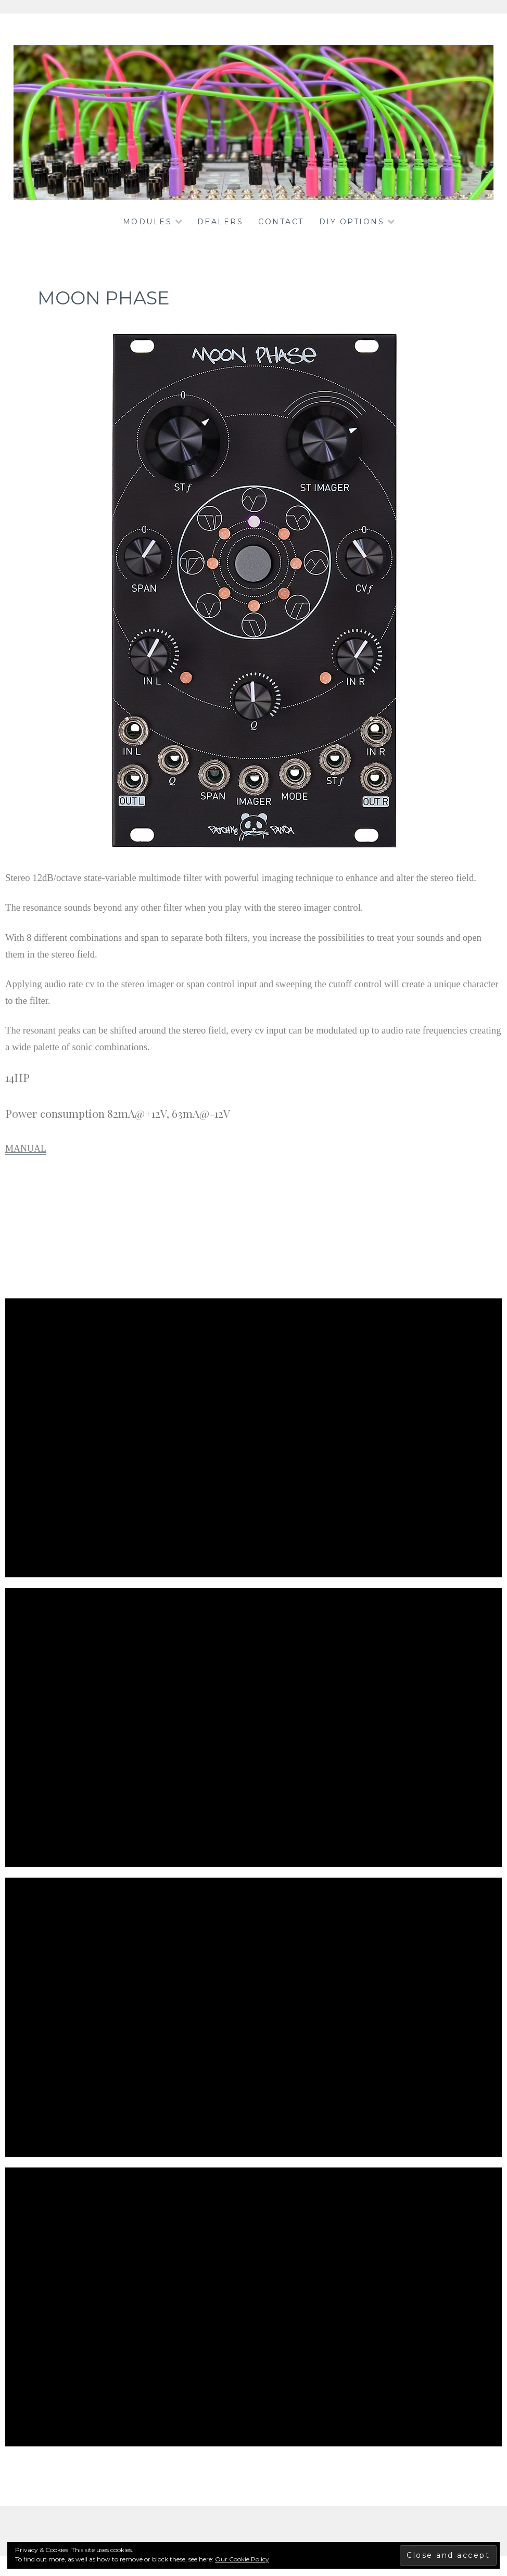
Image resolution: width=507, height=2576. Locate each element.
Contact (281, 221)
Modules (147, 221)
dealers (220, 221)
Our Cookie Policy (242, 2559)
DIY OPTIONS (352, 221)
